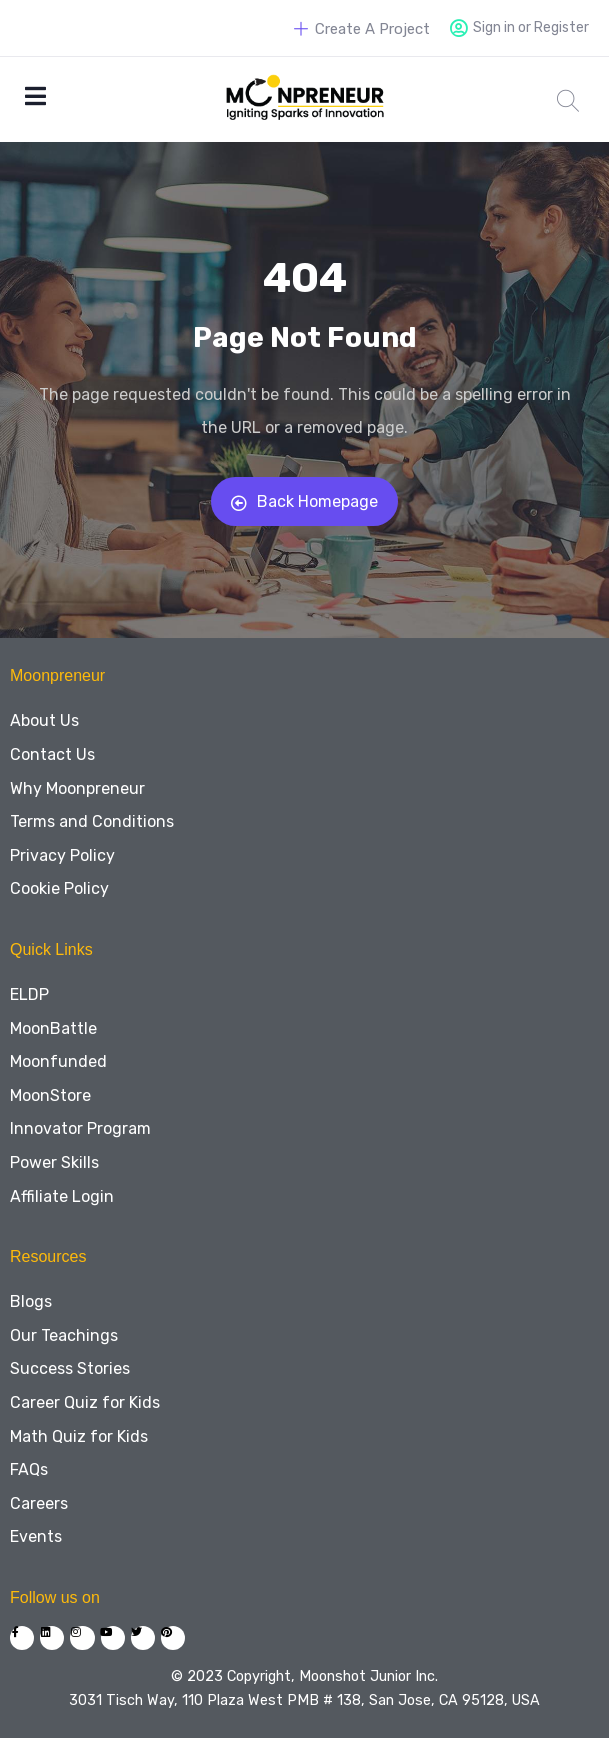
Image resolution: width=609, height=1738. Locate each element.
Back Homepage (304, 501)
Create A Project (362, 29)
